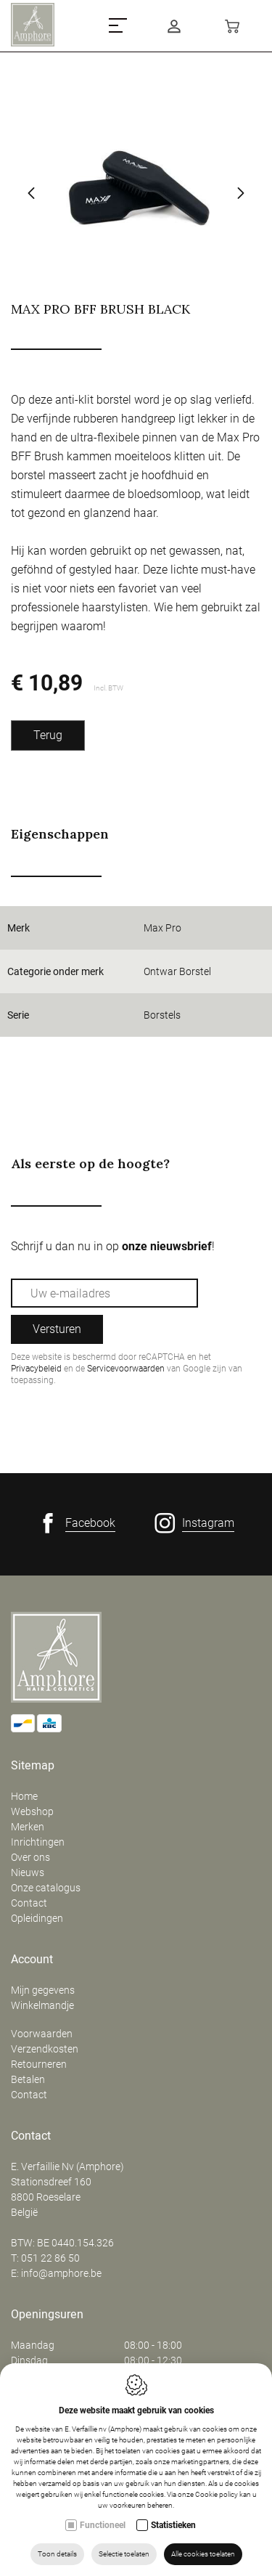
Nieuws (27, 1872)
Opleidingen (37, 1918)
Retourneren (39, 2064)
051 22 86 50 (50, 2258)
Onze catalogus (46, 1888)
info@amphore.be (61, 2273)
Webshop (32, 1811)
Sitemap (32, 1765)
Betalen (28, 2079)
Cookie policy (216, 2494)
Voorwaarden (42, 2033)
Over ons (30, 1857)
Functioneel (102, 2525)
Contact (29, 1903)
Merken (27, 1827)
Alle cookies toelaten (203, 2554)
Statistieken (173, 2525)
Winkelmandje (42, 2005)
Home (24, 1796)
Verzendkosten (44, 2049)
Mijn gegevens (43, 1990)
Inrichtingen (38, 1842)
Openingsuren (47, 2314)
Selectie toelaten (124, 2554)
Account (32, 1959)
